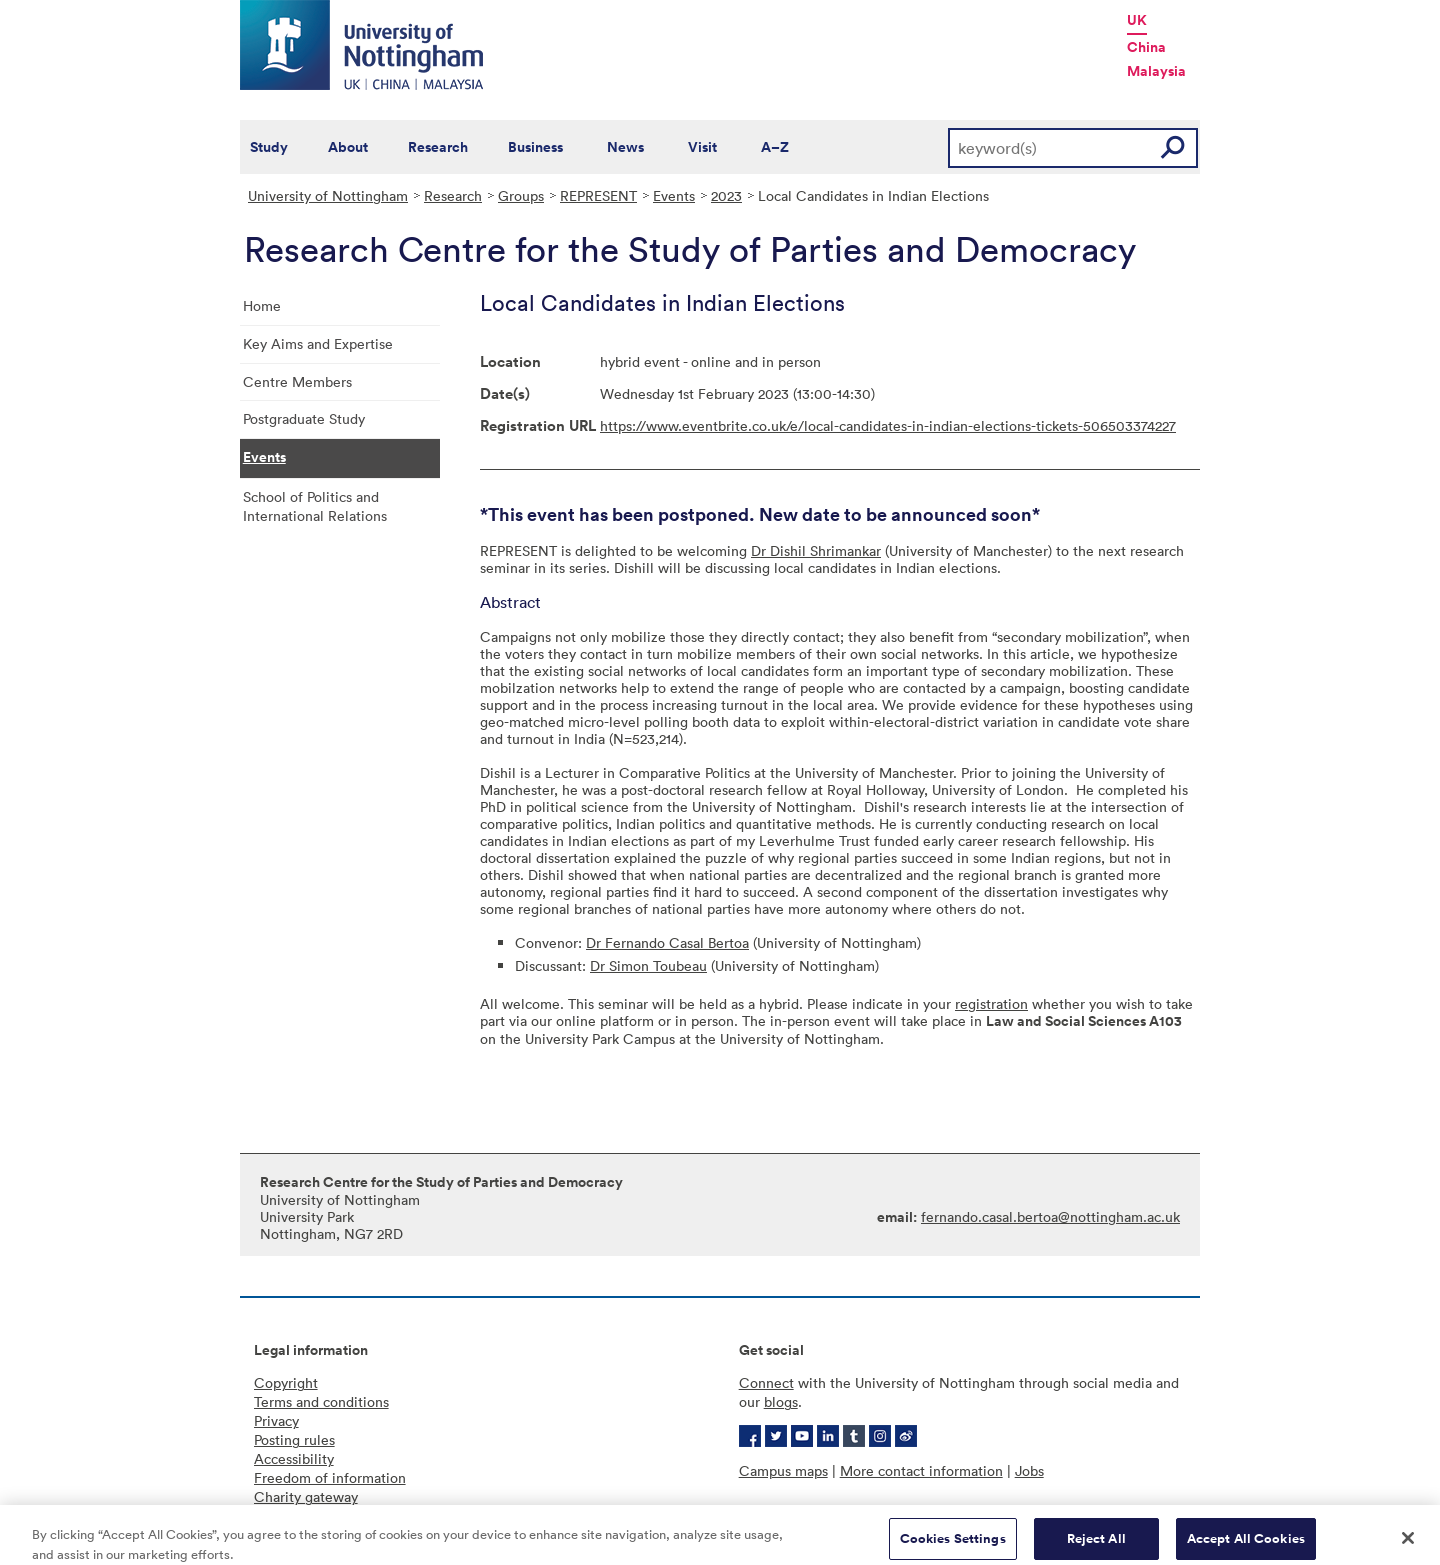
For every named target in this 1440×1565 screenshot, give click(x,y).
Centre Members (297, 381)
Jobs (1029, 1470)
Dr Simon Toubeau (648, 965)
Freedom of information (330, 1477)
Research (438, 147)
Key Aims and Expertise (318, 343)
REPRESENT (598, 195)
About (348, 147)
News (625, 147)
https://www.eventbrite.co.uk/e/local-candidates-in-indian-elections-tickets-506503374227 (888, 425)
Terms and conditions (321, 1401)
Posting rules (294, 1439)
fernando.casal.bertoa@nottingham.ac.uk (1050, 1216)
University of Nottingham (328, 195)
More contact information (921, 1470)
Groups (521, 195)
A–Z (775, 147)
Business (535, 147)
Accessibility (294, 1458)
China (1146, 47)
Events (674, 195)
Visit (702, 147)
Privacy (276, 1420)
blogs (781, 1401)
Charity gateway (306, 1496)
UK (1137, 20)
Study (269, 147)
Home (262, 305)
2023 (726, 195)
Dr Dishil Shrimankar (816, 550)
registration (991, 1003)
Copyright (286, 1382)
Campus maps (783, 1470)
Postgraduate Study (304, 418)
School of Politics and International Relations (315, 506)
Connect (766, 1382)
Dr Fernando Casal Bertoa (667, 942)
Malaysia (1156, 71)
